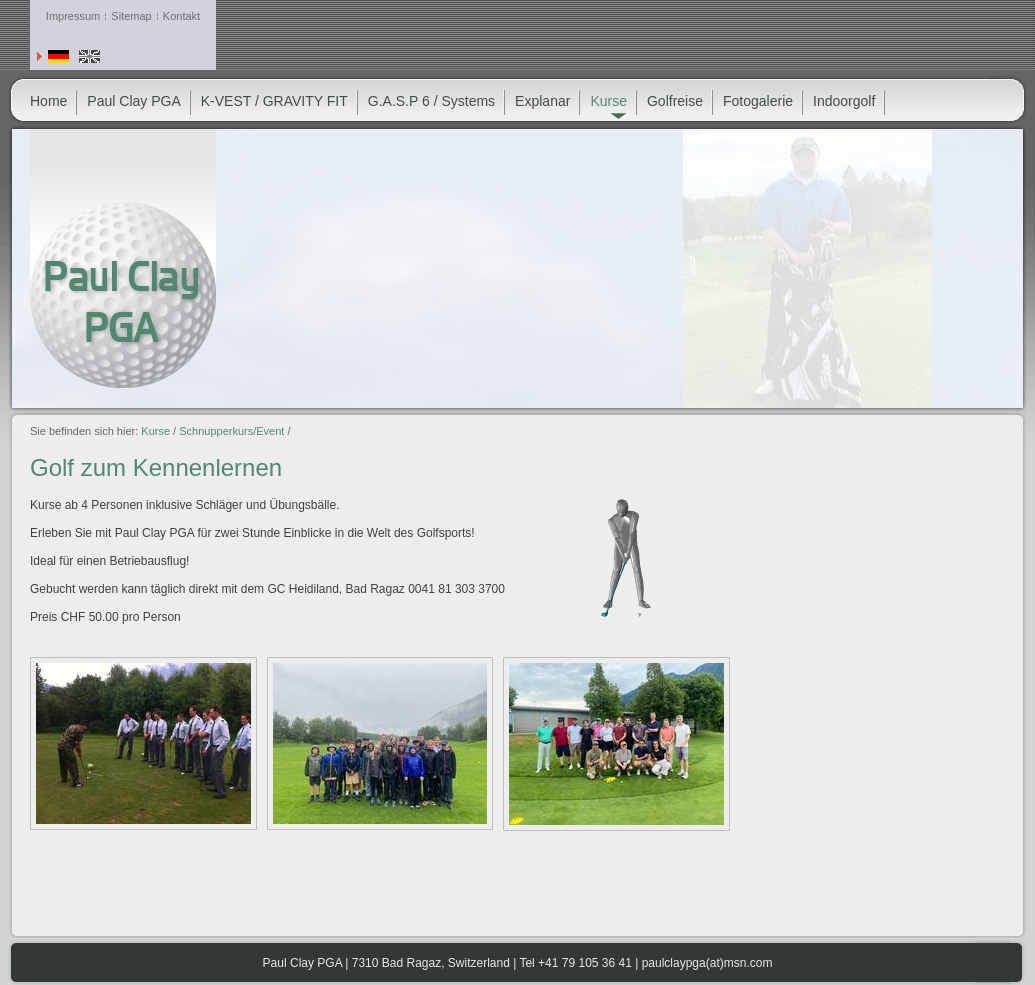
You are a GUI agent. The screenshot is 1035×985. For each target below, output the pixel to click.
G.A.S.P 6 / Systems (431, 101)
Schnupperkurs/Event (231, 431)
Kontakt (181, 16)
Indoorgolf (844, 101)
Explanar (542, 101)
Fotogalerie (758, 101)
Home (48, 101)
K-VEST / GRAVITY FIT (274, 101)
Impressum (73, 16)
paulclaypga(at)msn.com (707, 963)
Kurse (155, 431)
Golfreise (675, 101)
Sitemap (131, 16)
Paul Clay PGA (133, 101)
